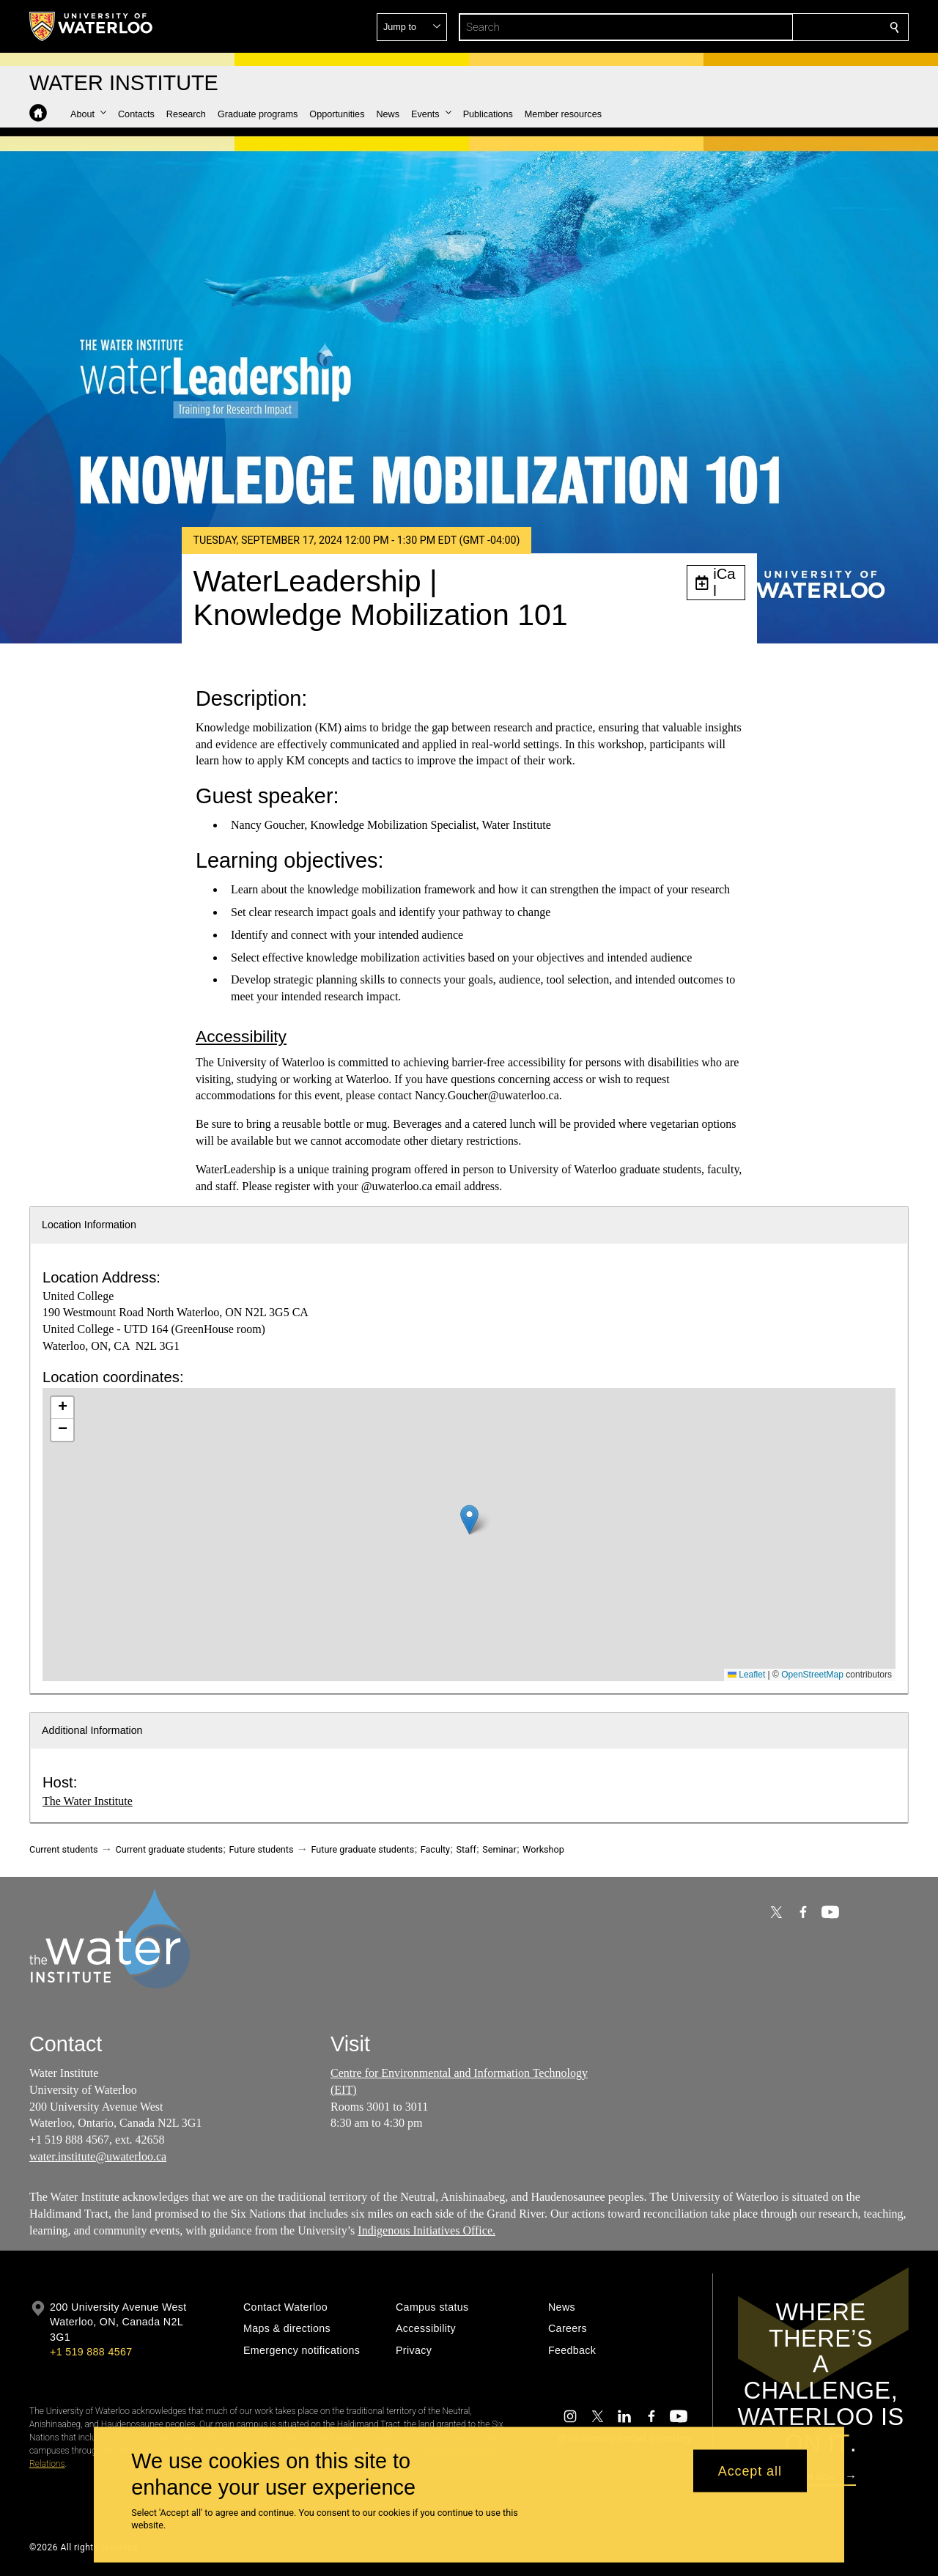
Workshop (543, 1849)
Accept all (750, 2470)
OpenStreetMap (812, 1674)
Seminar (499, 1849)
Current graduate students (169, 1849)
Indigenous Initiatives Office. (426, 2229)
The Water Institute (88, 1801)
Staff (466, 1849)
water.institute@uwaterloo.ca (97, 2156)
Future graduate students (362, 1849)
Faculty (435, 1849)
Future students (261, 1849)
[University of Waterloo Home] (91, 26)
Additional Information (92, 1730)
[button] (788, 27)
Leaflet (746, 1674)
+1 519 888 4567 (91, 2352)
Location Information (89, 1224)
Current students (63, 1849)
